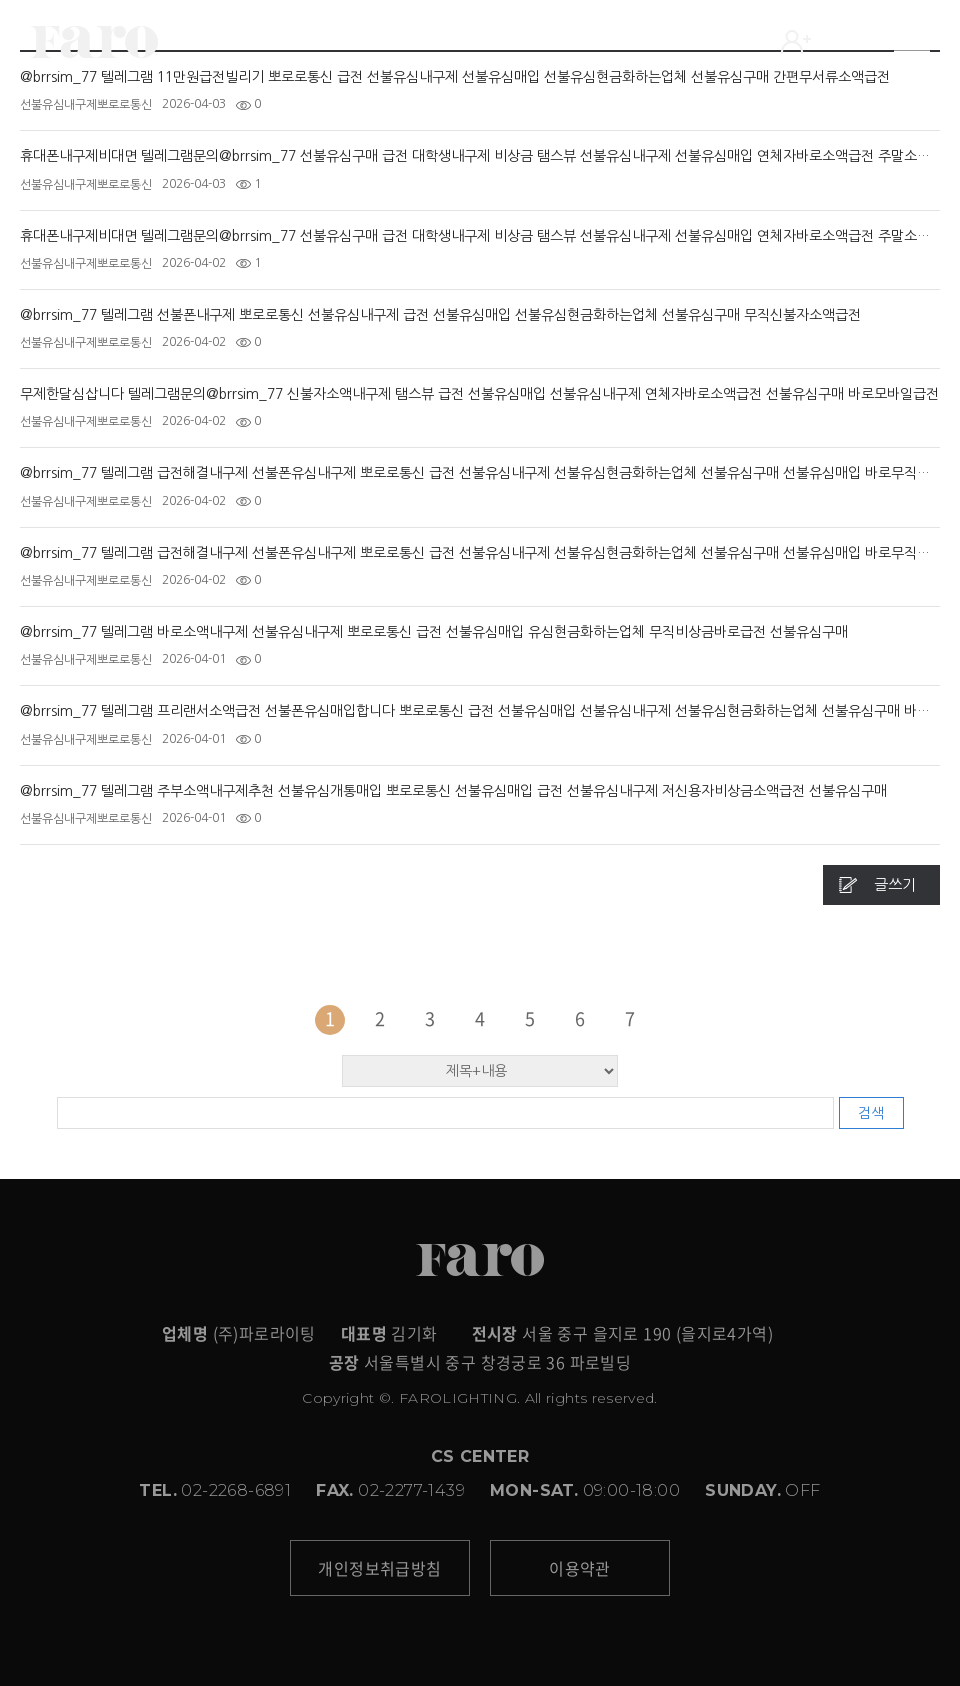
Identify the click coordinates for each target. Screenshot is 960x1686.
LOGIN (825, 42)
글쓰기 (895, 884)
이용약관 (580, 1568)
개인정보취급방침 (379, 1568)
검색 (871, 1113)
